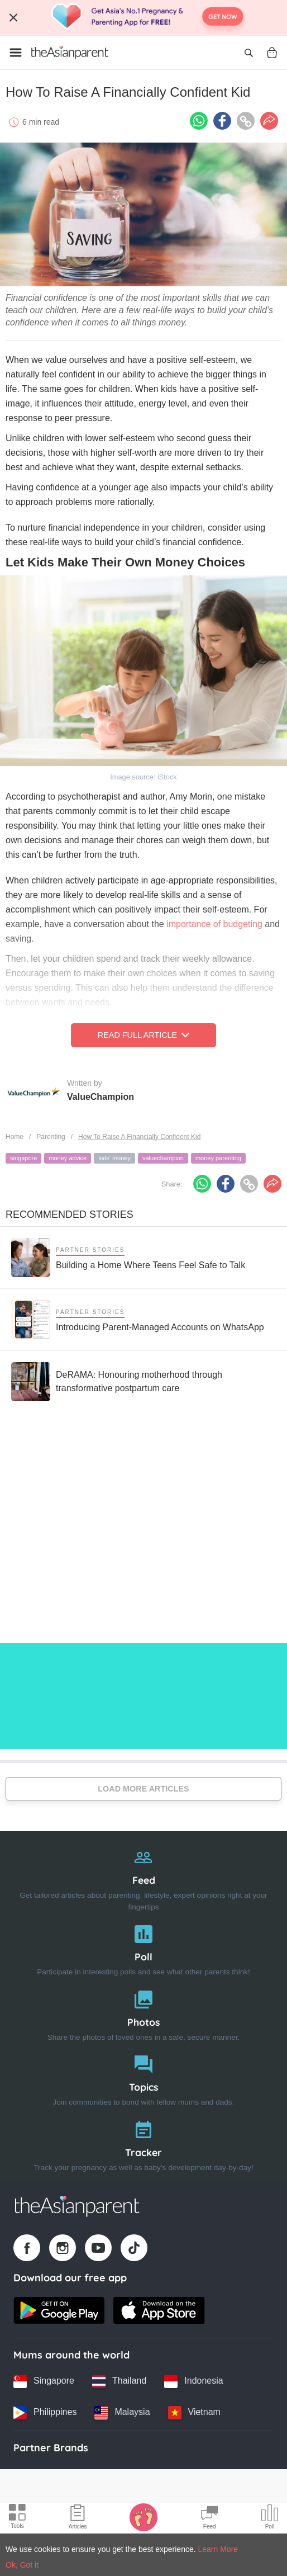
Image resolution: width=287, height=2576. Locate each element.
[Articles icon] (78, 2518)
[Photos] (143, 2013)
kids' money (114, 1158)
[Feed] (143, 1877)
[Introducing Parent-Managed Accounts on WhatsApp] (137, 1319)
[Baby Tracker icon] (143, 2517)
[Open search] (248, 52)
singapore (23, 1158)
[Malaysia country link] (122, 2412)
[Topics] (143, 2078)
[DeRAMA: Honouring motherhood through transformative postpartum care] (143, 1381)
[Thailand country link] (119, 2381)
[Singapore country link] (43, 2381)
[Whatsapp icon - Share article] (199, 121)
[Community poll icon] (270, 2518)
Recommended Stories (69, 1214)
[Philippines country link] (44, 2412)
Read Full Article (143, 1035)
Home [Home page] (14, 1137)
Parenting (50, 1137)
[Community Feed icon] (209, 2518)
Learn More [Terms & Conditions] (218, 2549)
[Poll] (143, 1947)
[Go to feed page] (69, 52)
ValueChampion (100, 1097)
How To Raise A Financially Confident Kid (139, 1137)
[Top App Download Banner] (143, 18)
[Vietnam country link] (194, 2412)
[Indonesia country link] (193, 2381)
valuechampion (163, 1158)
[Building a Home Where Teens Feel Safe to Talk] (128, 1257)
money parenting (218, 1158)
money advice (68, 1158)
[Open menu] (15, 52)
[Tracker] (143, 2143)
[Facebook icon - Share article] (222, 121)
